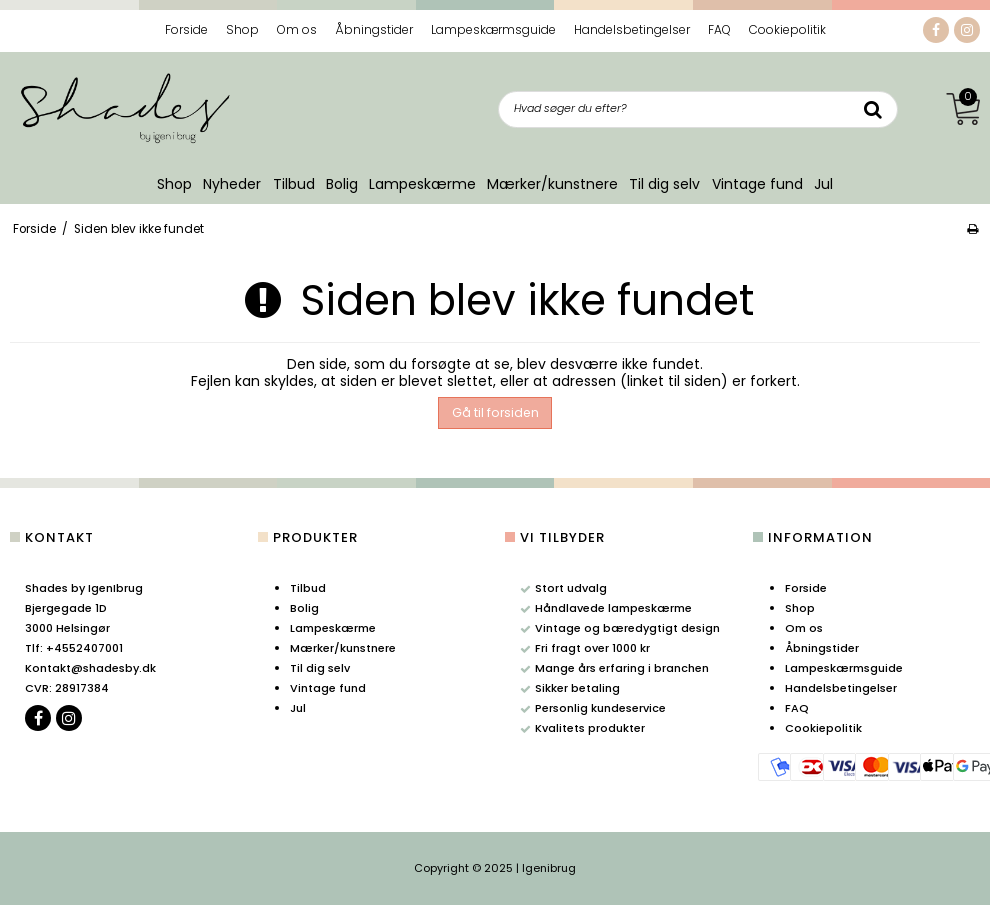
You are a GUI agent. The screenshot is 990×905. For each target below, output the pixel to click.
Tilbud (294, 184)
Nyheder (232, 184)
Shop (174, 184)
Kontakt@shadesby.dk (90, 668)
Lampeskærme (422, 184)
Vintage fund (757, 184)
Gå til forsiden (495, 412)
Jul (823, 184)
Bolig (342, 184)
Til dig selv (664, 184)
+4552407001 (74, 648)
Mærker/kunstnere (552, 184)
